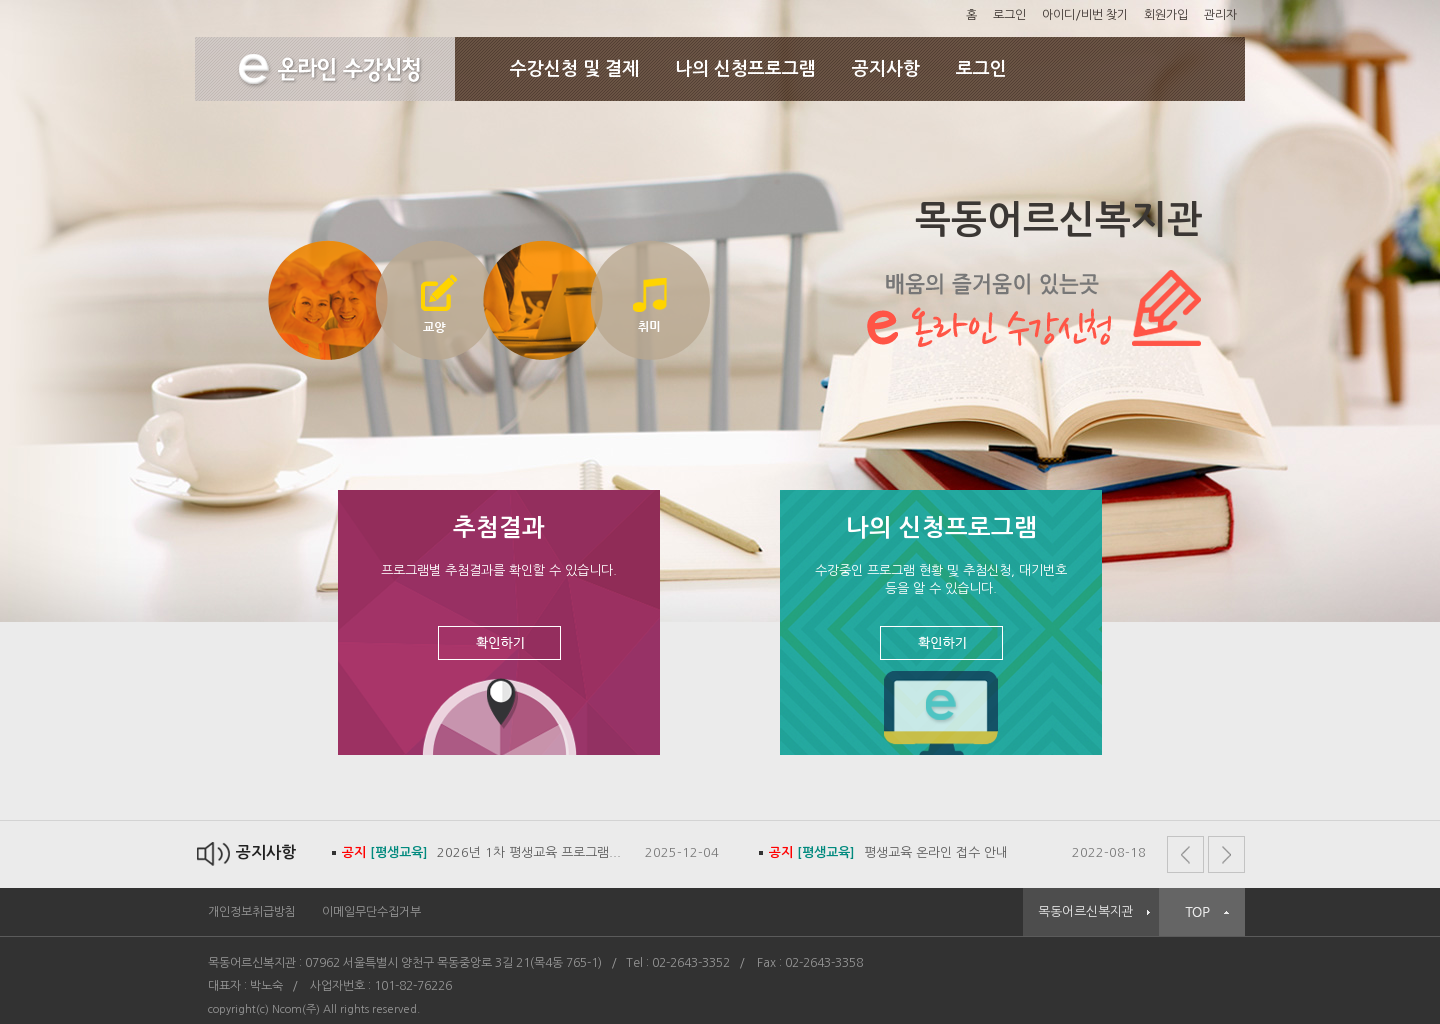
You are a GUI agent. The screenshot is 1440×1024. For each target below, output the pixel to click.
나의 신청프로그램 (745, 69)
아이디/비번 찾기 (1085, 15)
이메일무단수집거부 (371, 912)
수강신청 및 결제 (574, 69)
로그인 (1009, 15)
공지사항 (886, 69)
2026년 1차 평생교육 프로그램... (481, 852)
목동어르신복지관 (1086, 911)
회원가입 (1166, 15)
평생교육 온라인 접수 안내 (888, 852)
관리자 (1220, 15)
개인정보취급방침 (252, 912)
